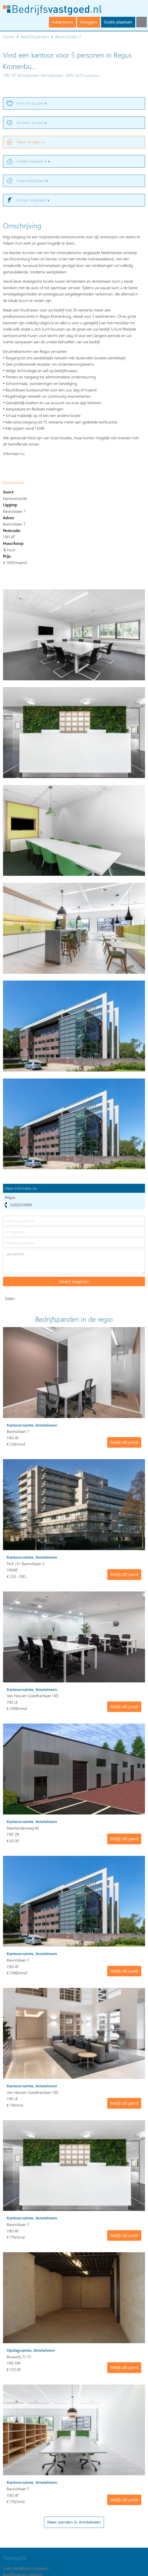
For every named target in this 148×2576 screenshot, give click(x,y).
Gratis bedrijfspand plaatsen (26, 2568)
